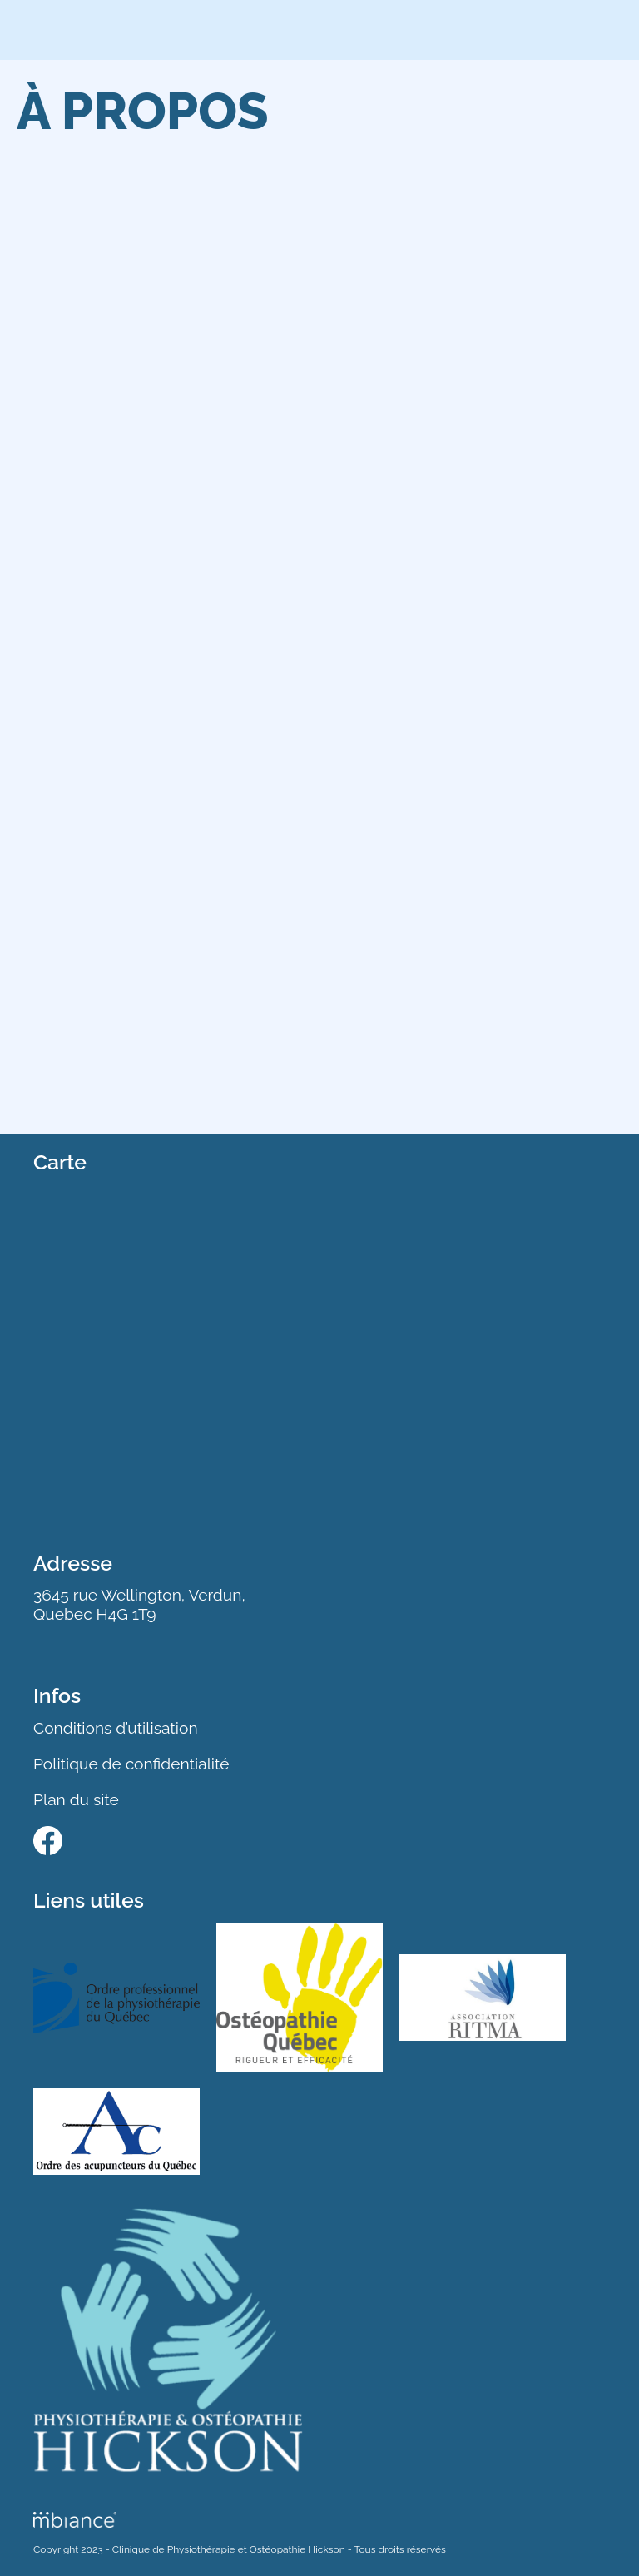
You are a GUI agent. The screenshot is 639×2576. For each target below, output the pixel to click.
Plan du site (76, 1799)
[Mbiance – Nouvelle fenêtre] (74, 2520)
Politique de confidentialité (131, 1764)
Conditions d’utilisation (115, 1728)
